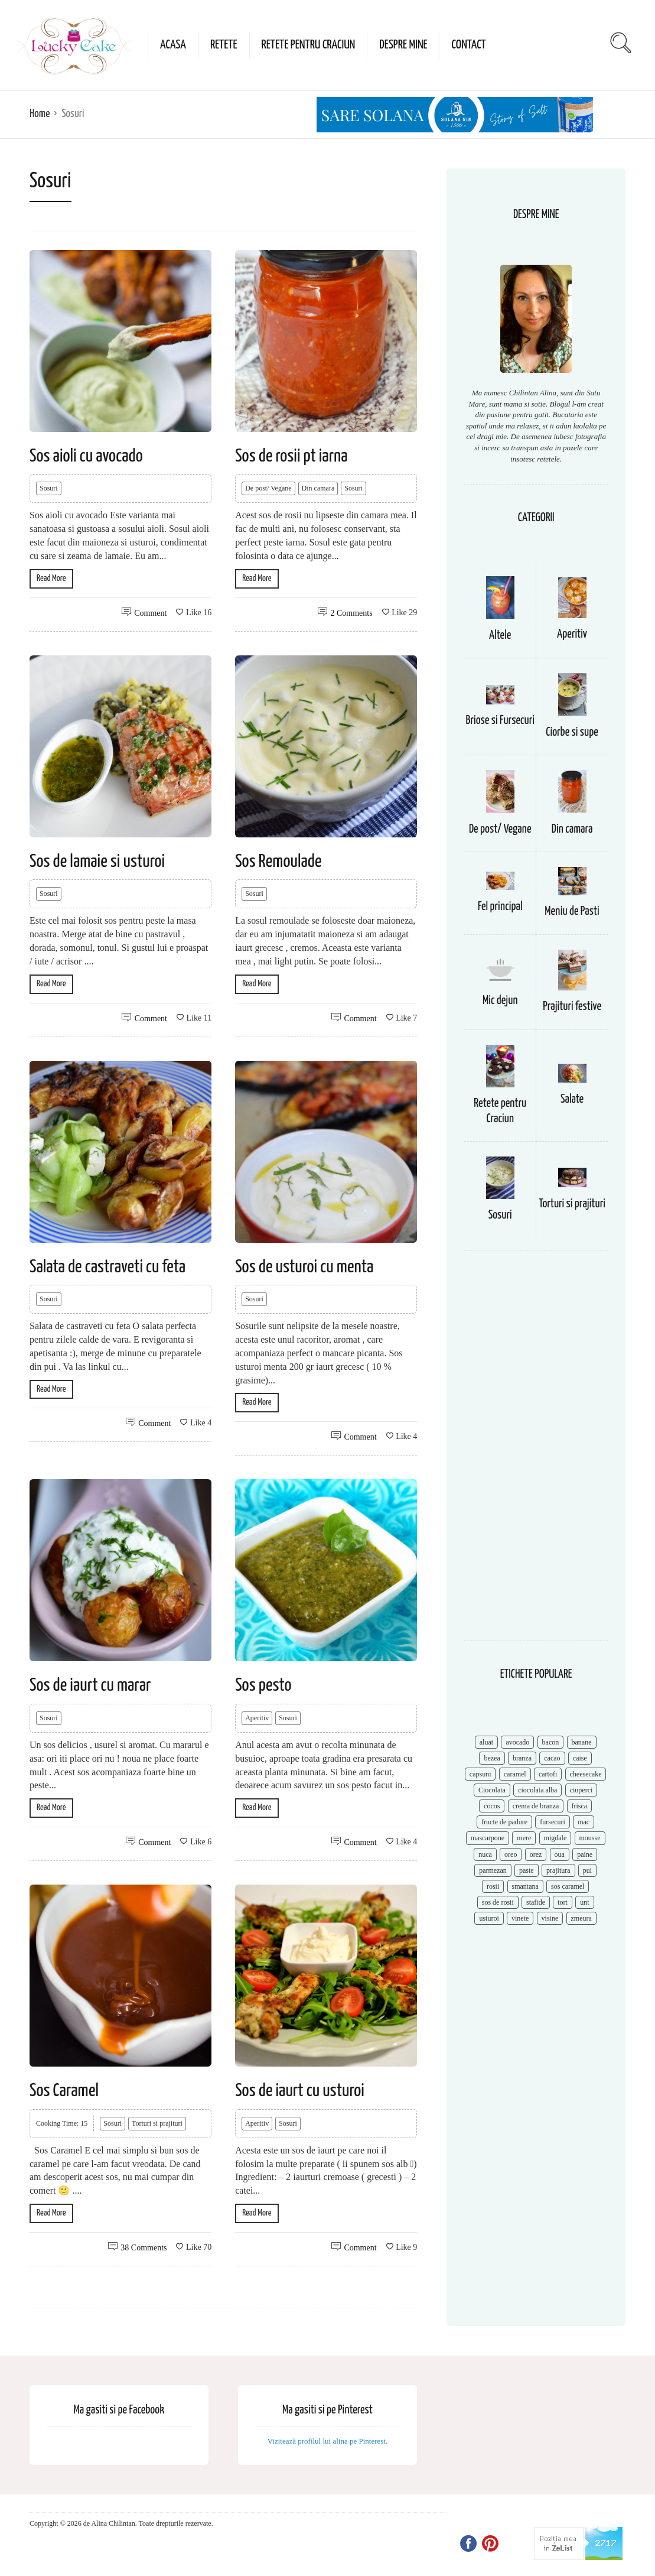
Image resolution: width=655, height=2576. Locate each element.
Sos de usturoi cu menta (304, 1267)
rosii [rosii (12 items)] (493, 1886)
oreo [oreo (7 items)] (510, 1854)
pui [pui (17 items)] (587, 1870)
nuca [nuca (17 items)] (485, 1854)
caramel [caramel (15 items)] (515, 1774)
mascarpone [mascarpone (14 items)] (487, 1838)
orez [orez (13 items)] (536, 1854)
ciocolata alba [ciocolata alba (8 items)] (537, 1790)
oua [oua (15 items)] (560, 1854)
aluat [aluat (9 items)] (486, 1742)
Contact (468, 45)
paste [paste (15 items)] (526, 1870)
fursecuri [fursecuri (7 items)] (552, 1822)
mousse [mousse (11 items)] (590, 1838)
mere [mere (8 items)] (524, 1838)
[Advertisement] (536, 1451)
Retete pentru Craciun (309, 45)
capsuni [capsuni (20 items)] (480, 1774)
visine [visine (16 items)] (550, 1918)
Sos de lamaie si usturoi (97, 861)
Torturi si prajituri (157, 2123)
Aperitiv (257, 1718)
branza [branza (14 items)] (522, 1758)
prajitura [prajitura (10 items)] (558, 1870)
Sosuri (49, 488)
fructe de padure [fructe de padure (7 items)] (504, 1822)
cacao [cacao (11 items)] (552, 1758)
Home (40, 113)
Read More (51, 578)
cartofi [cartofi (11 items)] (548, 1774)
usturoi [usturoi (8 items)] (488, 1918)
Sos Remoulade (278, 861)
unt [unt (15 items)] (584, 1902)
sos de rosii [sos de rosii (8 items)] (498, 1902)
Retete (223, 45)
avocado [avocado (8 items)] (517, 1742)
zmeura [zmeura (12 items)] (581, 1918)
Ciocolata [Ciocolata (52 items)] (492, 1790)
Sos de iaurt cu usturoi (299, 2091)
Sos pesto (263, 1685)
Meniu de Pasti (572, 911)
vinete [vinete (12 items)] (520, 1918)
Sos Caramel (64, 2091)
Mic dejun (500, 1000)
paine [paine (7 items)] (584, 1854)
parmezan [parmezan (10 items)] (493, 1870)
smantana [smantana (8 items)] (525, 1886)
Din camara (318, 488)
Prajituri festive (572, 1006)
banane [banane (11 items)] (582, 1742)
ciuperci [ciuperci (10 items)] (581, 1790)
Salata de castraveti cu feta (107, 1267)
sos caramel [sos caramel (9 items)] (567, 1886)
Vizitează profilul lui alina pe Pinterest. (328, 2441)
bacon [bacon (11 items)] (550, 1742)
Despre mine (403, 45)
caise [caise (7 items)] (580, 1758)
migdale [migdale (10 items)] (555, 1838)
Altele (500, 635)
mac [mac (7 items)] (583, 1822)
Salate (572, 1099)
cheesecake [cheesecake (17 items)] (586, 1774)
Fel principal (500, 906)
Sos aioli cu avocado (86, 456)
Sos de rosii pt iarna (291, 456)
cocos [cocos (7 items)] (492, 1806)
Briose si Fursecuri (500, 720)
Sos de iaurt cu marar (90, 1685)
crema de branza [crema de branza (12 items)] (536, 1806)
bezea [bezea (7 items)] (492, 1758)
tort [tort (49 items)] (563, 1902)
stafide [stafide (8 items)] (535, 1902)
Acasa (173, 45)
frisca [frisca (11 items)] (580, 1806)
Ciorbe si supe (572, 732)
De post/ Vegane (268, 488)
